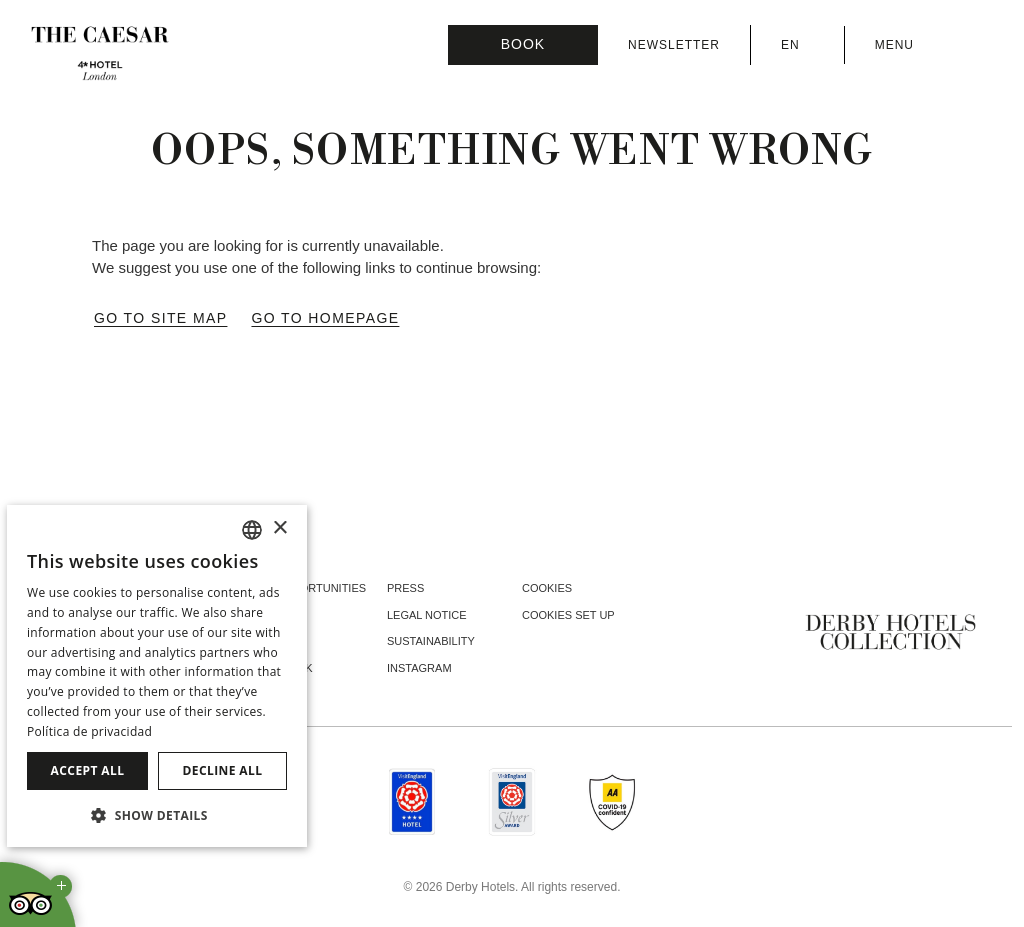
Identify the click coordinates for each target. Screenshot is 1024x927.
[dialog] (157, 676)
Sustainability (431, 641)
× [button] (279, 528)
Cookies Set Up (568, 615)
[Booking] (523, 45)
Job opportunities (309, 588)
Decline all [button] (223, 770)
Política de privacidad (89, 731)
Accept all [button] (88, 770)
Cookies (547, 588)
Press (405, 588)
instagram (419, 668)
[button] (157, 815)
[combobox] (252, 530)
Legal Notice (427, 615)
